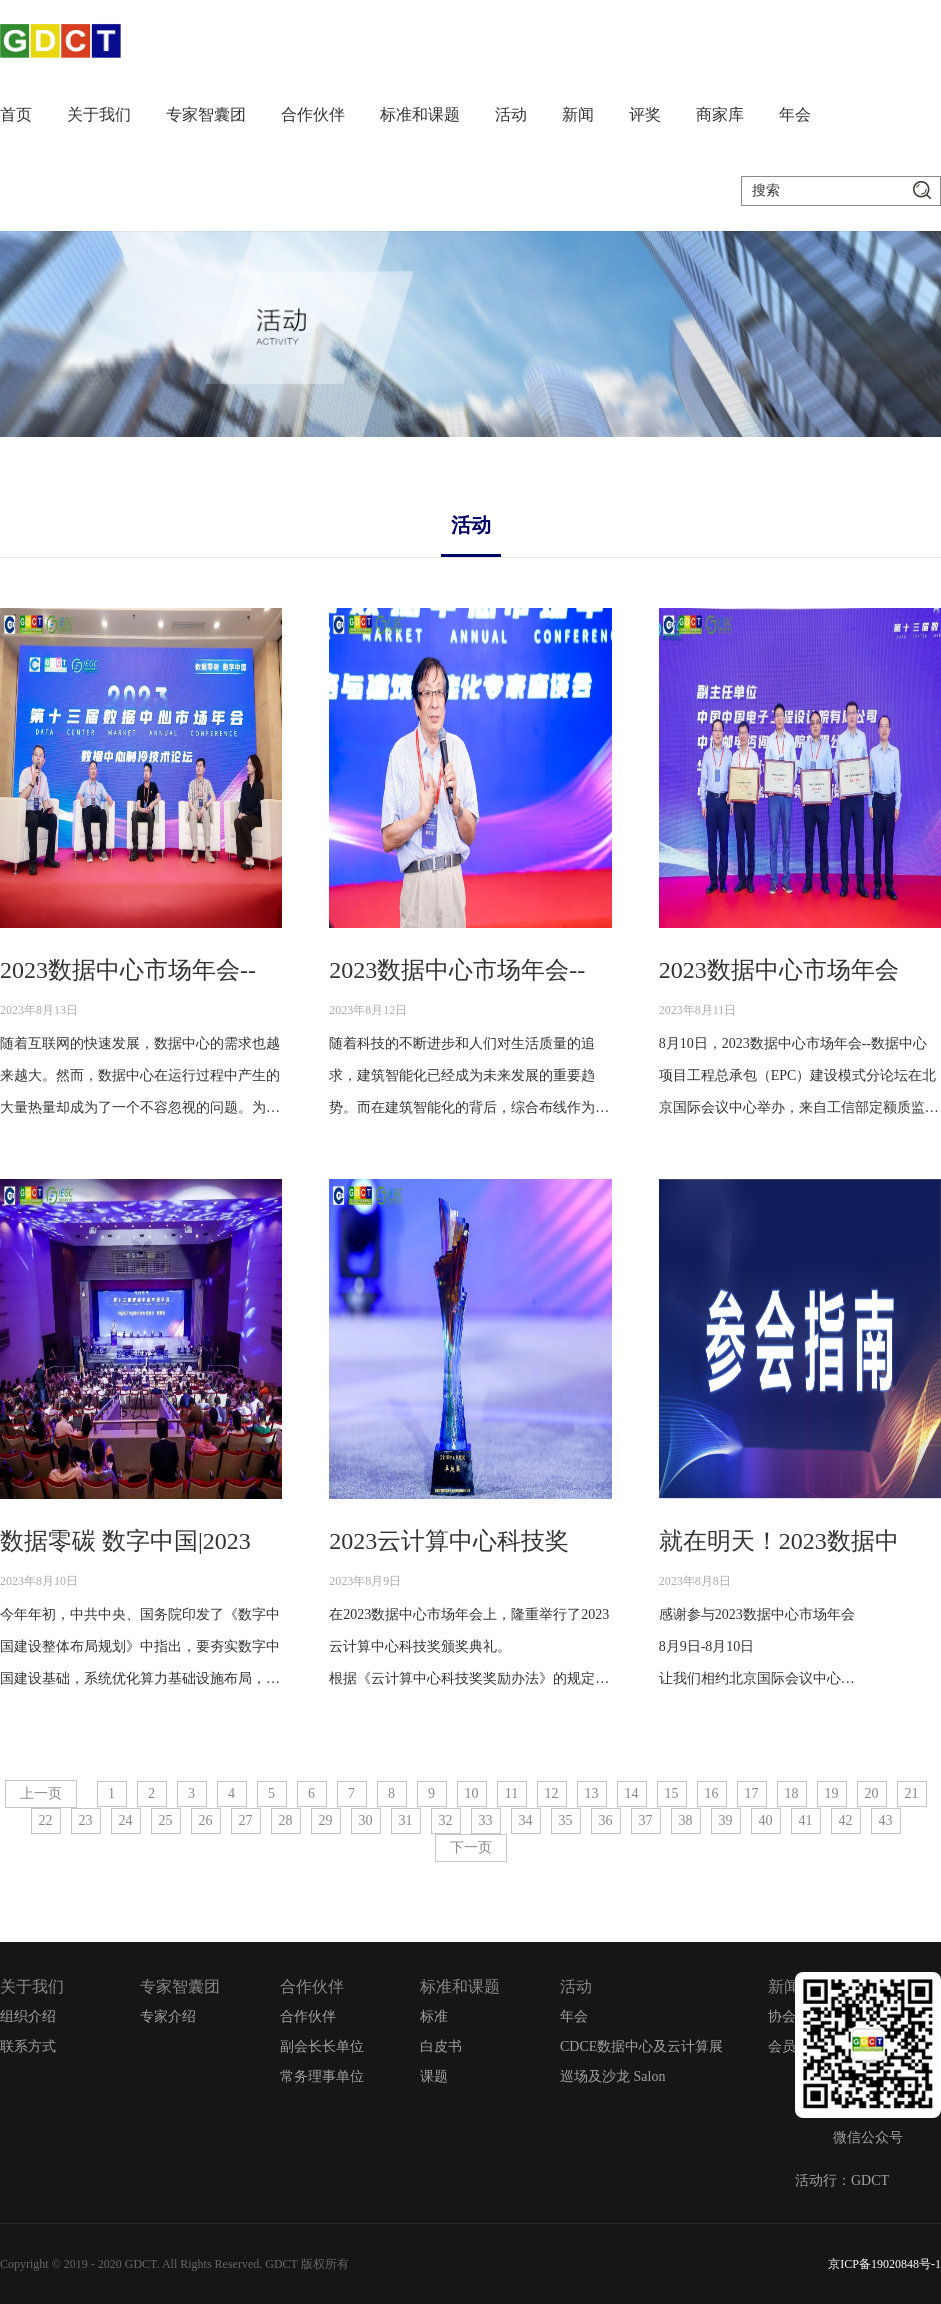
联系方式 (28, 2046)
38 (686, 1820)
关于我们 (99, 114)
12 (552, 1793)
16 (712, 1793)
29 (326, 1820)
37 (646, 1820)
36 (606, 1820)
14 (632, 1793)
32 (446, 1820)
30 (366, 1820)
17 (752, 1793)
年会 (795, 114)
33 (486, 1820)
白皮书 (441, 2046)
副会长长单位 (322, 2046)
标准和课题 (420, 114)
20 (872, 1793)
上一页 (41, 1793)
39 (726, 1820)
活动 (511, 114)
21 (912, 1793)
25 (166, 1820)
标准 (434, 2016)
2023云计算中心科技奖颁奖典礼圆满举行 (545, 1541)
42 (846, 1820)
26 (206, 1820)
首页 (16, 114)
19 (832, 1793)
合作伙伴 (313, 114)
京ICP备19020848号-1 (884, 2264)
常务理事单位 (322, 2076)
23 (86, 1820)
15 (672, 1793)
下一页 (471, 1847)
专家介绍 (168, 2016)
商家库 (720, 114)
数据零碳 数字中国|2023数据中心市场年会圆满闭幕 (269, 1541)
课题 (434, 2076)
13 (592, 1793)
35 (566, 1820)
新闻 (578, 114)
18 (792, 1793)
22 (46, 1820)
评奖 (645, 114)
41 (806, 1820)
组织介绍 (28, 2016)
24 (126, 1820)
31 (406, 1820)
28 (286, 1820)
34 (526, 1820)
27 (246, 1820)
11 (511, 1793)
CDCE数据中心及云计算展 (641, 2046)
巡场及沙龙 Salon (612, 2076)
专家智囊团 (206, 114)
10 (472, 1793)
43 (886, 1820)
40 (766, 1820)
